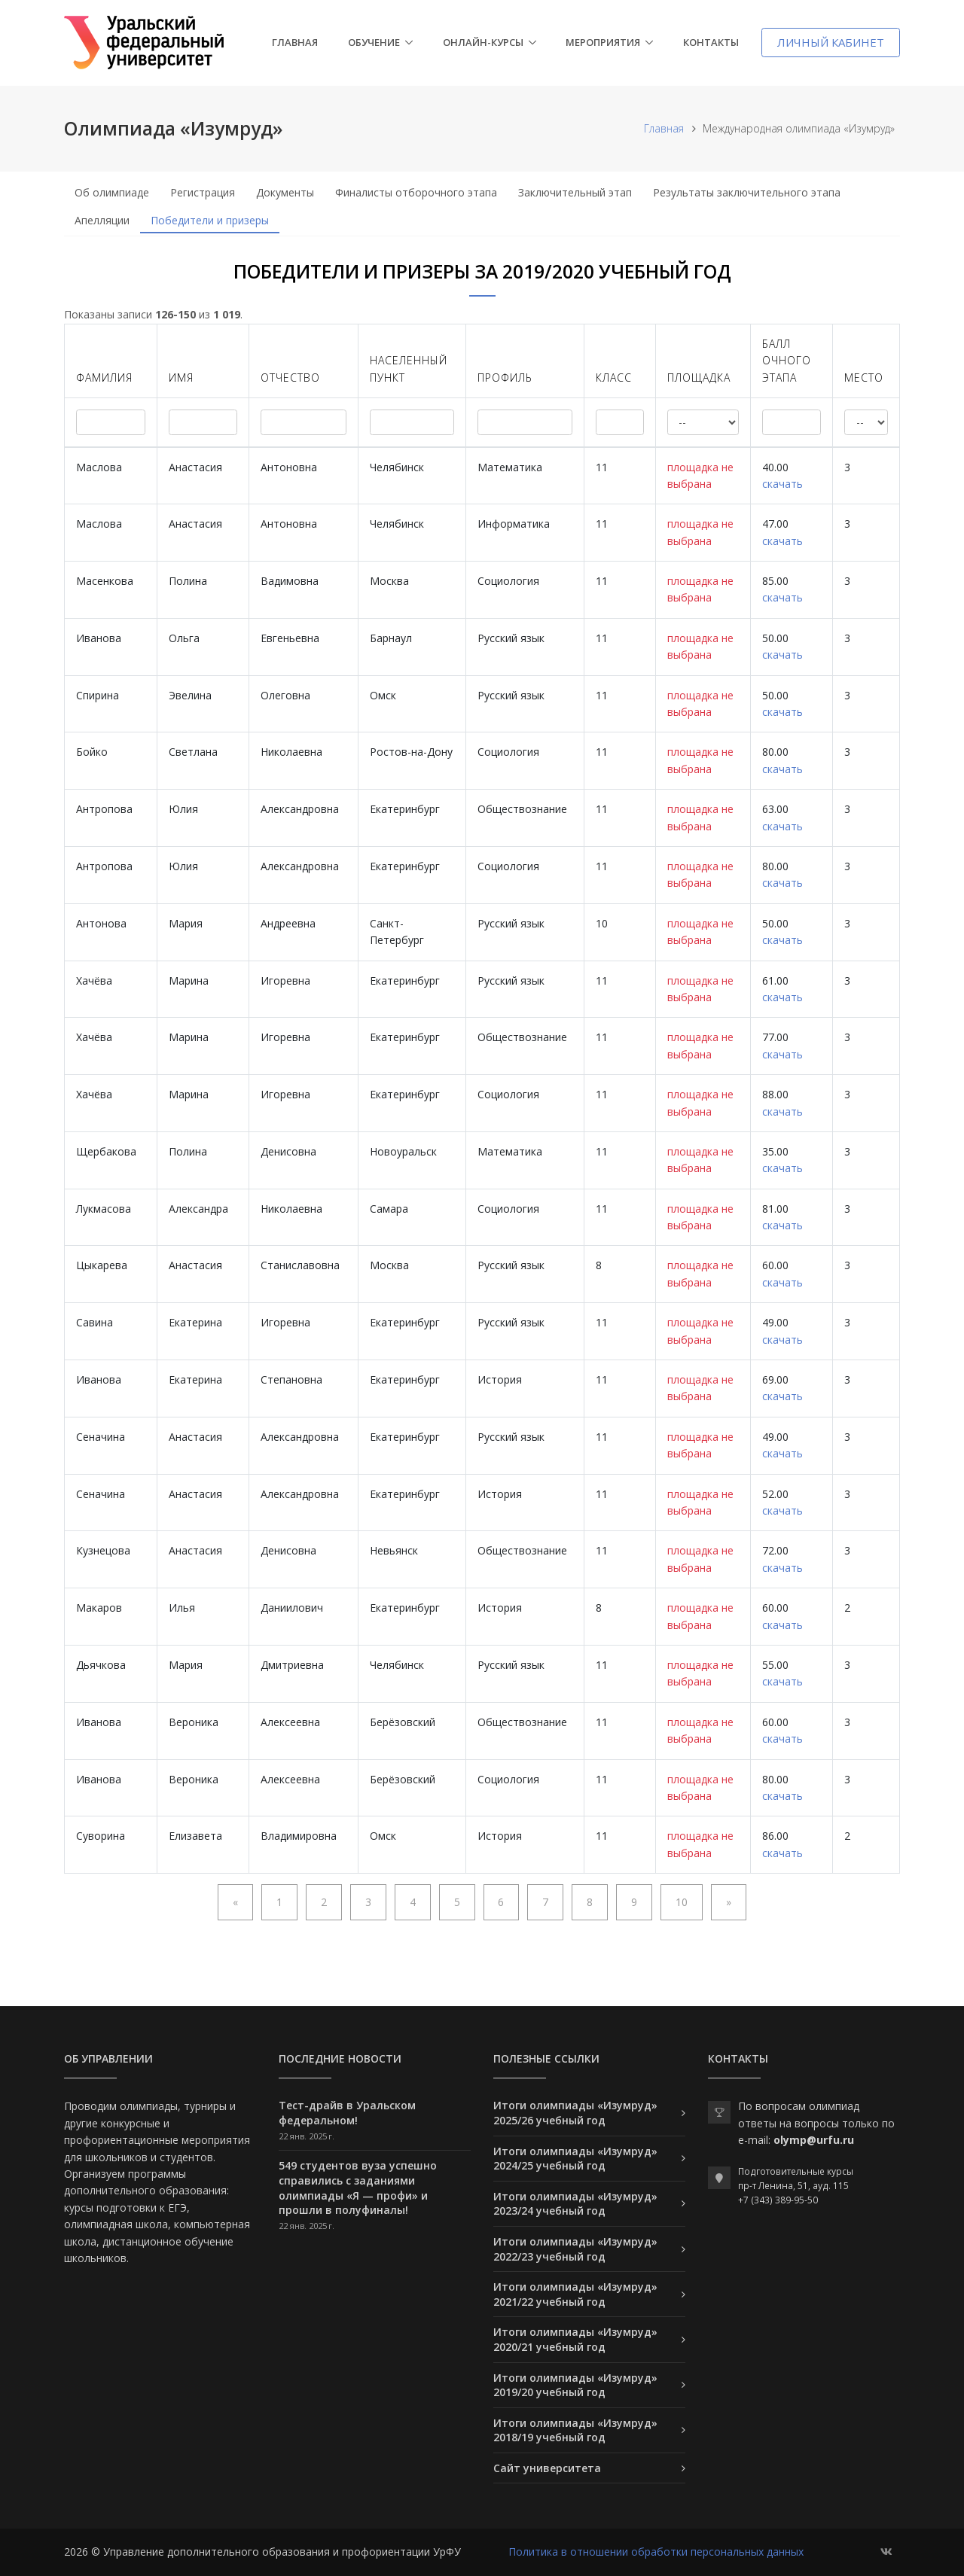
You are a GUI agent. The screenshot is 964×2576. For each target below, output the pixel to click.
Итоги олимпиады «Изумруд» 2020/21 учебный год (575, 2339)
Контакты (711, 42)
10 (682, 1902)
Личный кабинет (830, 42)
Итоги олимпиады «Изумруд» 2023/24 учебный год (575, 2203)
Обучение (374, 42)
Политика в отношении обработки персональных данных (656, 2551)
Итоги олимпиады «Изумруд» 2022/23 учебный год (575, 2249)
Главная (295, 42)
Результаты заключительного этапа (746, 192)
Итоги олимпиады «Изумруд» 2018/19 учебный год (575, 2430)
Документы (285, 192)
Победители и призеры (210, 220)
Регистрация (202, 192)
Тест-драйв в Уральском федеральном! (347, 2112)
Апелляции (102, 220)
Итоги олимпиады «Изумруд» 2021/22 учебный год (575, 2294)
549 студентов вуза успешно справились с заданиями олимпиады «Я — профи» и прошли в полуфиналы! (358, 2187)
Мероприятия (603, 42)
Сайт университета (547, 2468)
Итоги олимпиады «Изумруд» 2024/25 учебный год (575, 2158)
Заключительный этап (575, 192)
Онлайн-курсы (483, 42)
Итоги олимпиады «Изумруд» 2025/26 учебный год (575, 2112)
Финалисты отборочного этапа (416, 192)
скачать (782, 484)
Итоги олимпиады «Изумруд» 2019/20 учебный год (575, 2385)
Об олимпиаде (112, 192)
